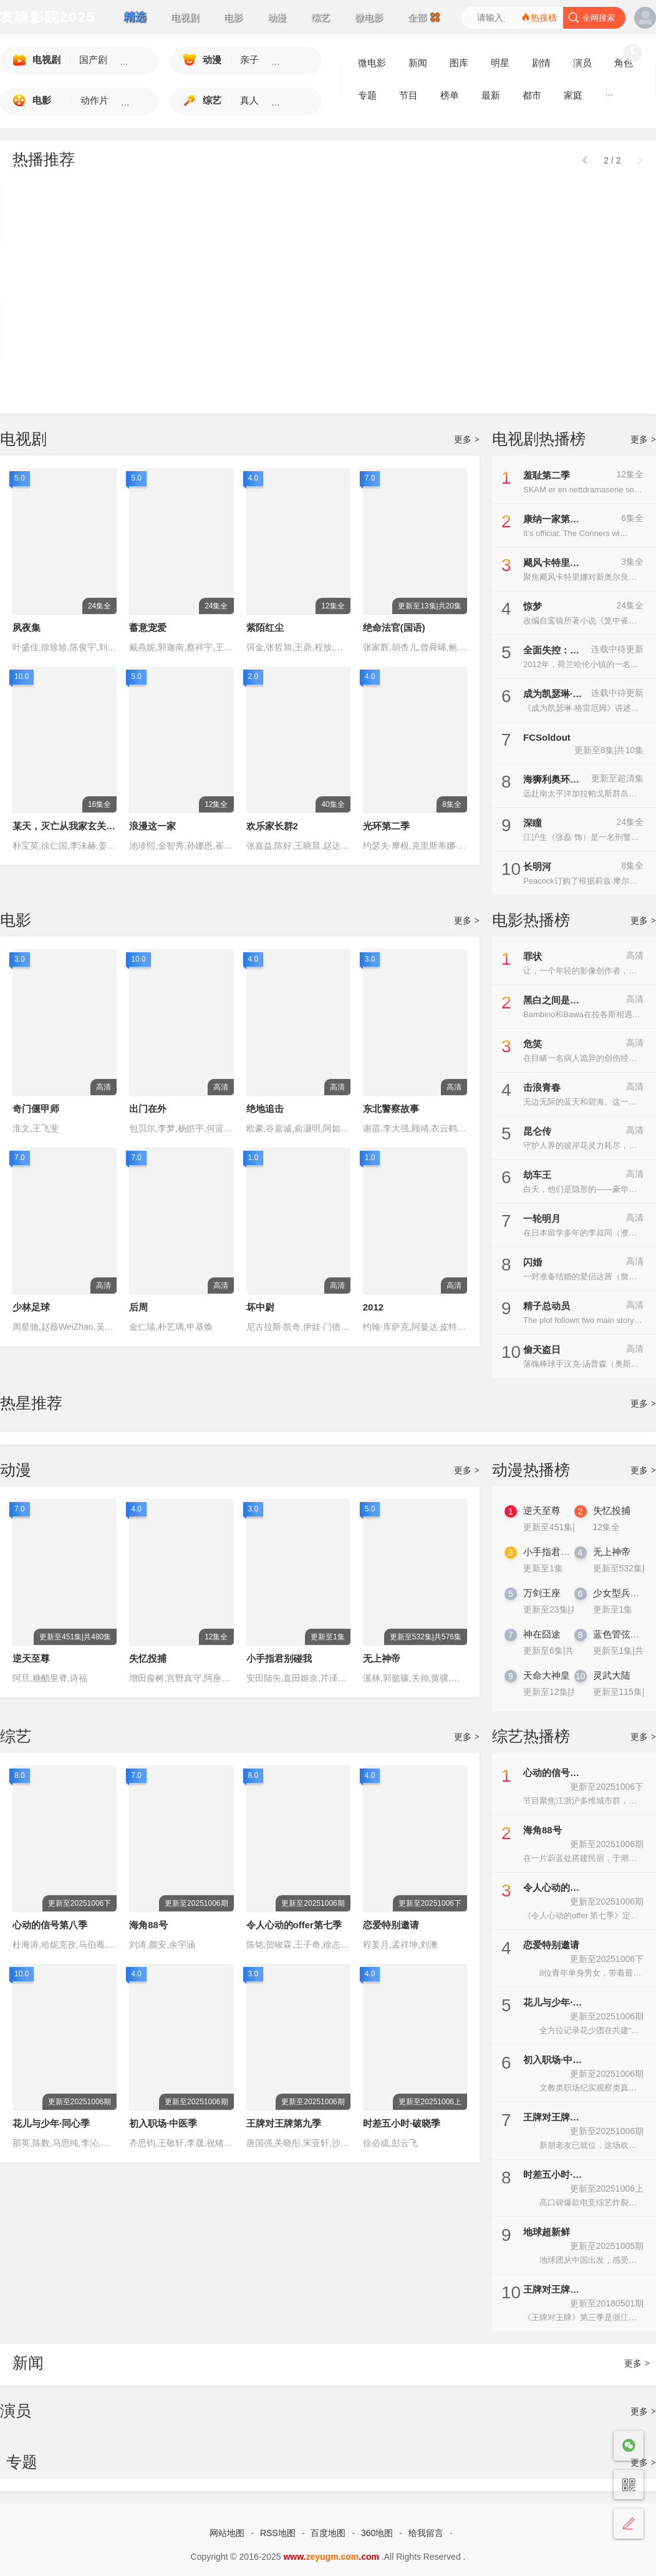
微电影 (369, 17)
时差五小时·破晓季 (401, 2123)
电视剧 (185, 17)
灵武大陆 (609, 1684)
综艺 (320, 17)
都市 (532, 95)
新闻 (28, 2362)
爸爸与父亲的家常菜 (54, 258)
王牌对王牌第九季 (283, 2123)
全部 (424, 17)
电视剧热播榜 (539, 438)
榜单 (449, 95)
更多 (467, 439)
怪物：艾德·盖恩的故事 (446, 258)
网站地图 (227, 2533)
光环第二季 (386, 826)
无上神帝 (381, 1658)
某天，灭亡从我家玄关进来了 (73, 826)
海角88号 (148, 1925)
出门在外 (147, 1108)
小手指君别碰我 (279, 1658)
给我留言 (425, 2533)
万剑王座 (539, 1602)
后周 (138, 1307)
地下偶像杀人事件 (435, 374)
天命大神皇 (539, 1684)
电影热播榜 (531, 920)
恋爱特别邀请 (391, 1925)
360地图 (377, 2533)
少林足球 (31, 1307)
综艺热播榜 (531, 1736)
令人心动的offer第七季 (294, 1925)
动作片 (94, 100)
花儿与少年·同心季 (51, 2123)
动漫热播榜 (531, 1469)
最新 (490, 95)
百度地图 (328, 2533)
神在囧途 (539, 1643)
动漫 (277, 17)
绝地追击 (265, 1108)
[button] (639, 159)
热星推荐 (31, 1403)
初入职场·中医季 (163, 2123)
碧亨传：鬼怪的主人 (183, 258)
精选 (134, 17)
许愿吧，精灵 (40, 374)
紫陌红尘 (265, 627)
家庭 (573, 95)
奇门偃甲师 (35, 1108)
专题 (367, 95)
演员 (15, 2410)
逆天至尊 (31, 1658)
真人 (249, 100)
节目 (408, 95)
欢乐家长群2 (272, 826)
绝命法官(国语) (394, 627)
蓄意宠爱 (147, 627)
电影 (233, 17)
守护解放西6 (296, 258)
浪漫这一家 (152, 826)
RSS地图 (278, 2533)
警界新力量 (164, 374)
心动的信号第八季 (49, 1925)
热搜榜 (539, 17)
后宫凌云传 (293, 374)
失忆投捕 (147, 1658)
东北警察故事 (391, 1108)
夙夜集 (26, 627)
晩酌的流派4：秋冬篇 (572, 258)
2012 (373, 1307)
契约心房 (546, 374)
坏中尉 (260, 1307)
